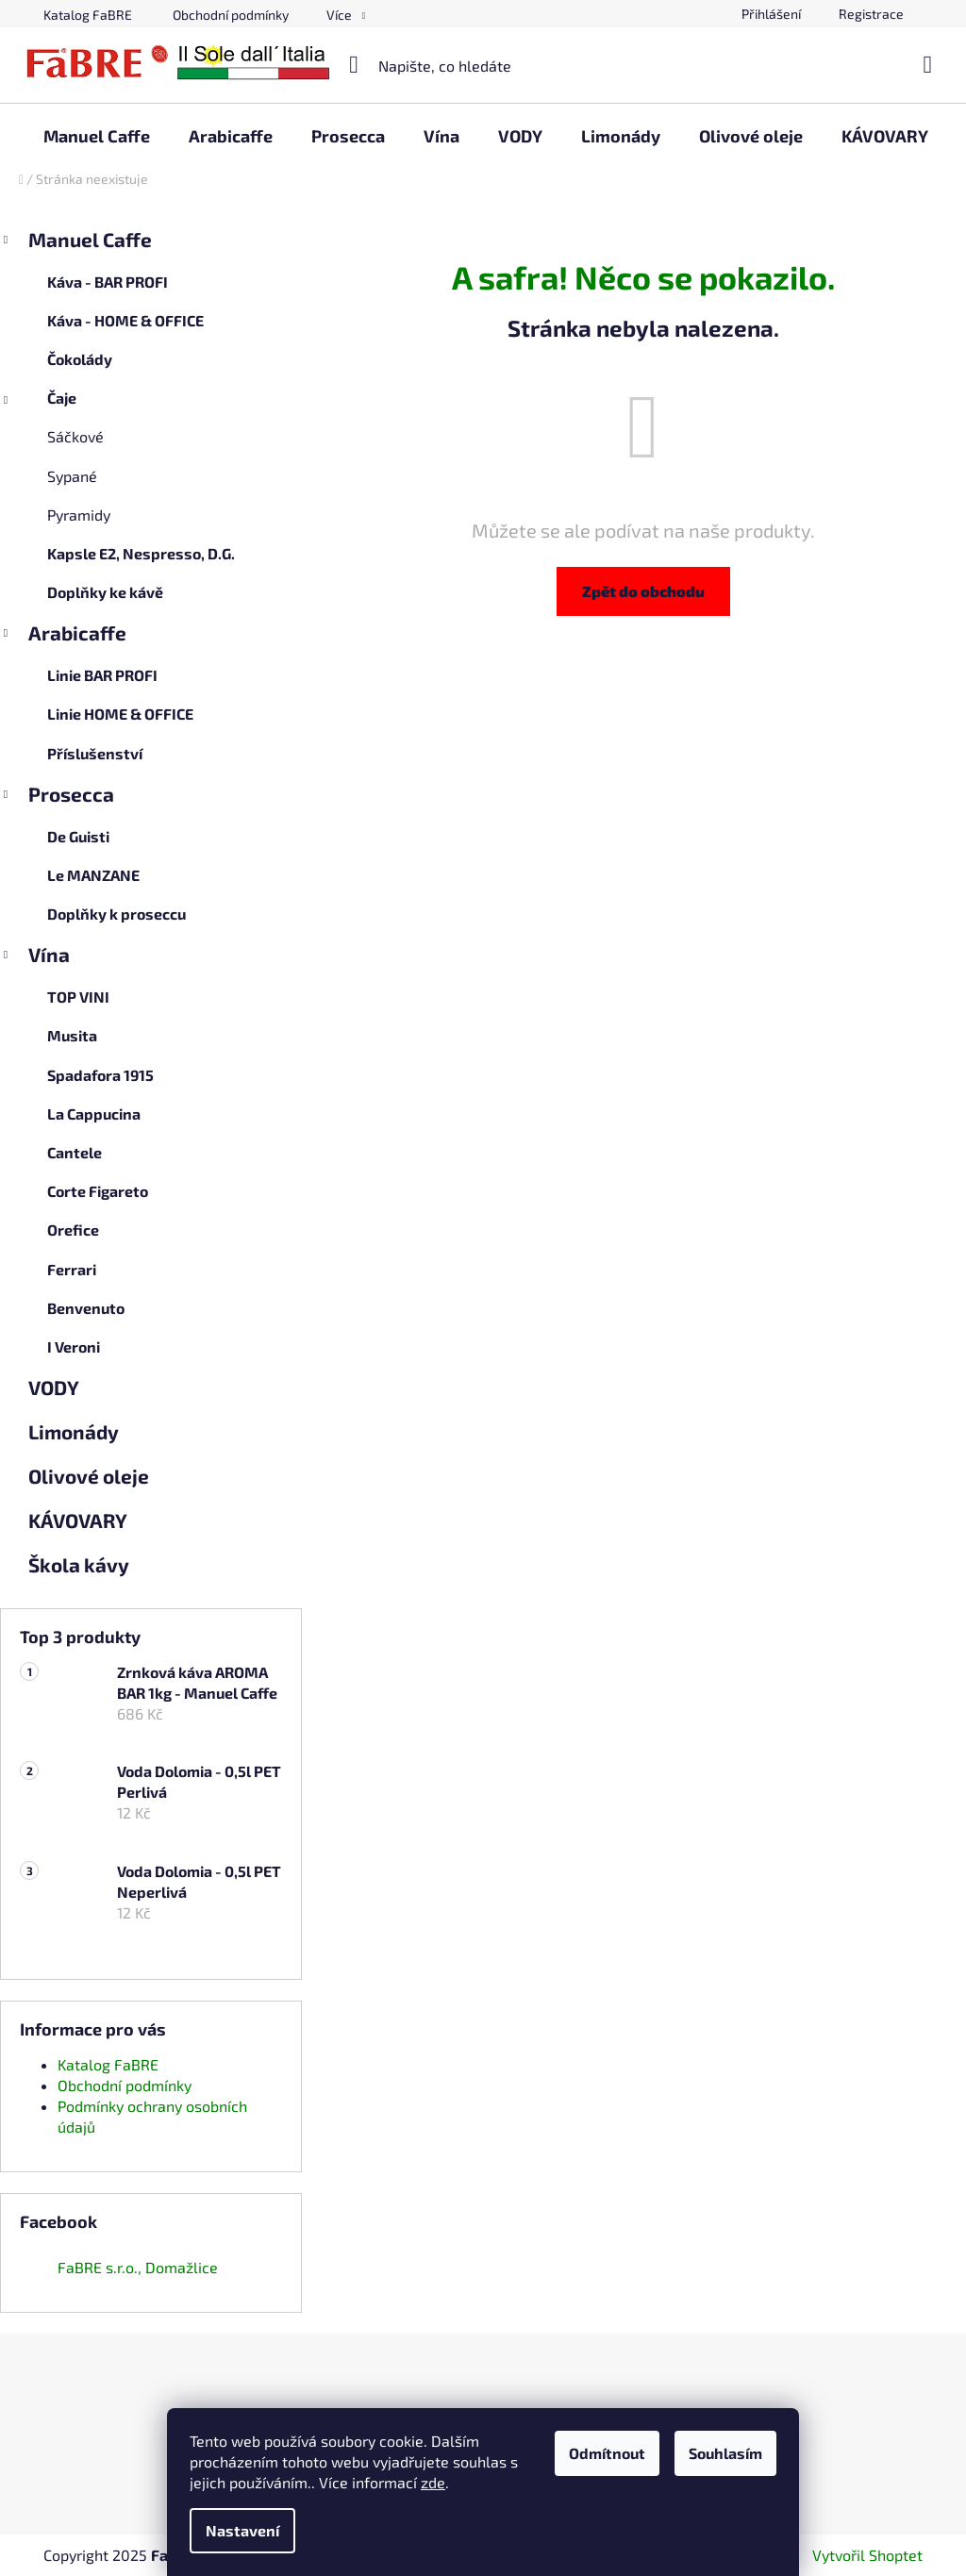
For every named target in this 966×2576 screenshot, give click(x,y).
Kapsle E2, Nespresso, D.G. (141, 553)
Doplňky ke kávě (105, 592)
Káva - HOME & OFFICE (125, 320)
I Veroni (73, 1346)
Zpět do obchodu (643, 591)
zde (433, 2482)
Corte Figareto (97, 1191)
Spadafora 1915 (100, 1075)
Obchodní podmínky (231, 15)
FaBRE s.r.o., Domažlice (138, 2267)
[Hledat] (483, 65)
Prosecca (57, 797)
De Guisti (78, 836)
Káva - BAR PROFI (107, 282)
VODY (55, 1387)
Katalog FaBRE (87, 15)
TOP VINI (78, 996)
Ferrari (71, 1269)
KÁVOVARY (79, 1520)
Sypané (72, 476)
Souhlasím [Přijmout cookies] (725, 2453)
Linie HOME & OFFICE (120, 714)
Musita (72, 1035)
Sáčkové (75, 436)
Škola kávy (80, 1564)
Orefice (73, 1229)
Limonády (75, 1431)
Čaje (38, 403)
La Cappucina (94, 1113)
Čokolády (79, 359)
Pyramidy (78, 515)
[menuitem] (97, 136)
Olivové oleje (90, 1475)
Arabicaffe (63, 636)
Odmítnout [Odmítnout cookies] (607, 2453)
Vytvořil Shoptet (867, 2555)
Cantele (74, 1152)
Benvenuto (86, 1308)
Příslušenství (94, 753)
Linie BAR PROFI (102, 675)
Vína (35, 957)
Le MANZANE (93, 875)
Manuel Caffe (76, 242)
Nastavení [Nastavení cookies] (242, 2530)
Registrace (871, 14)
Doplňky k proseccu (116, 913)
